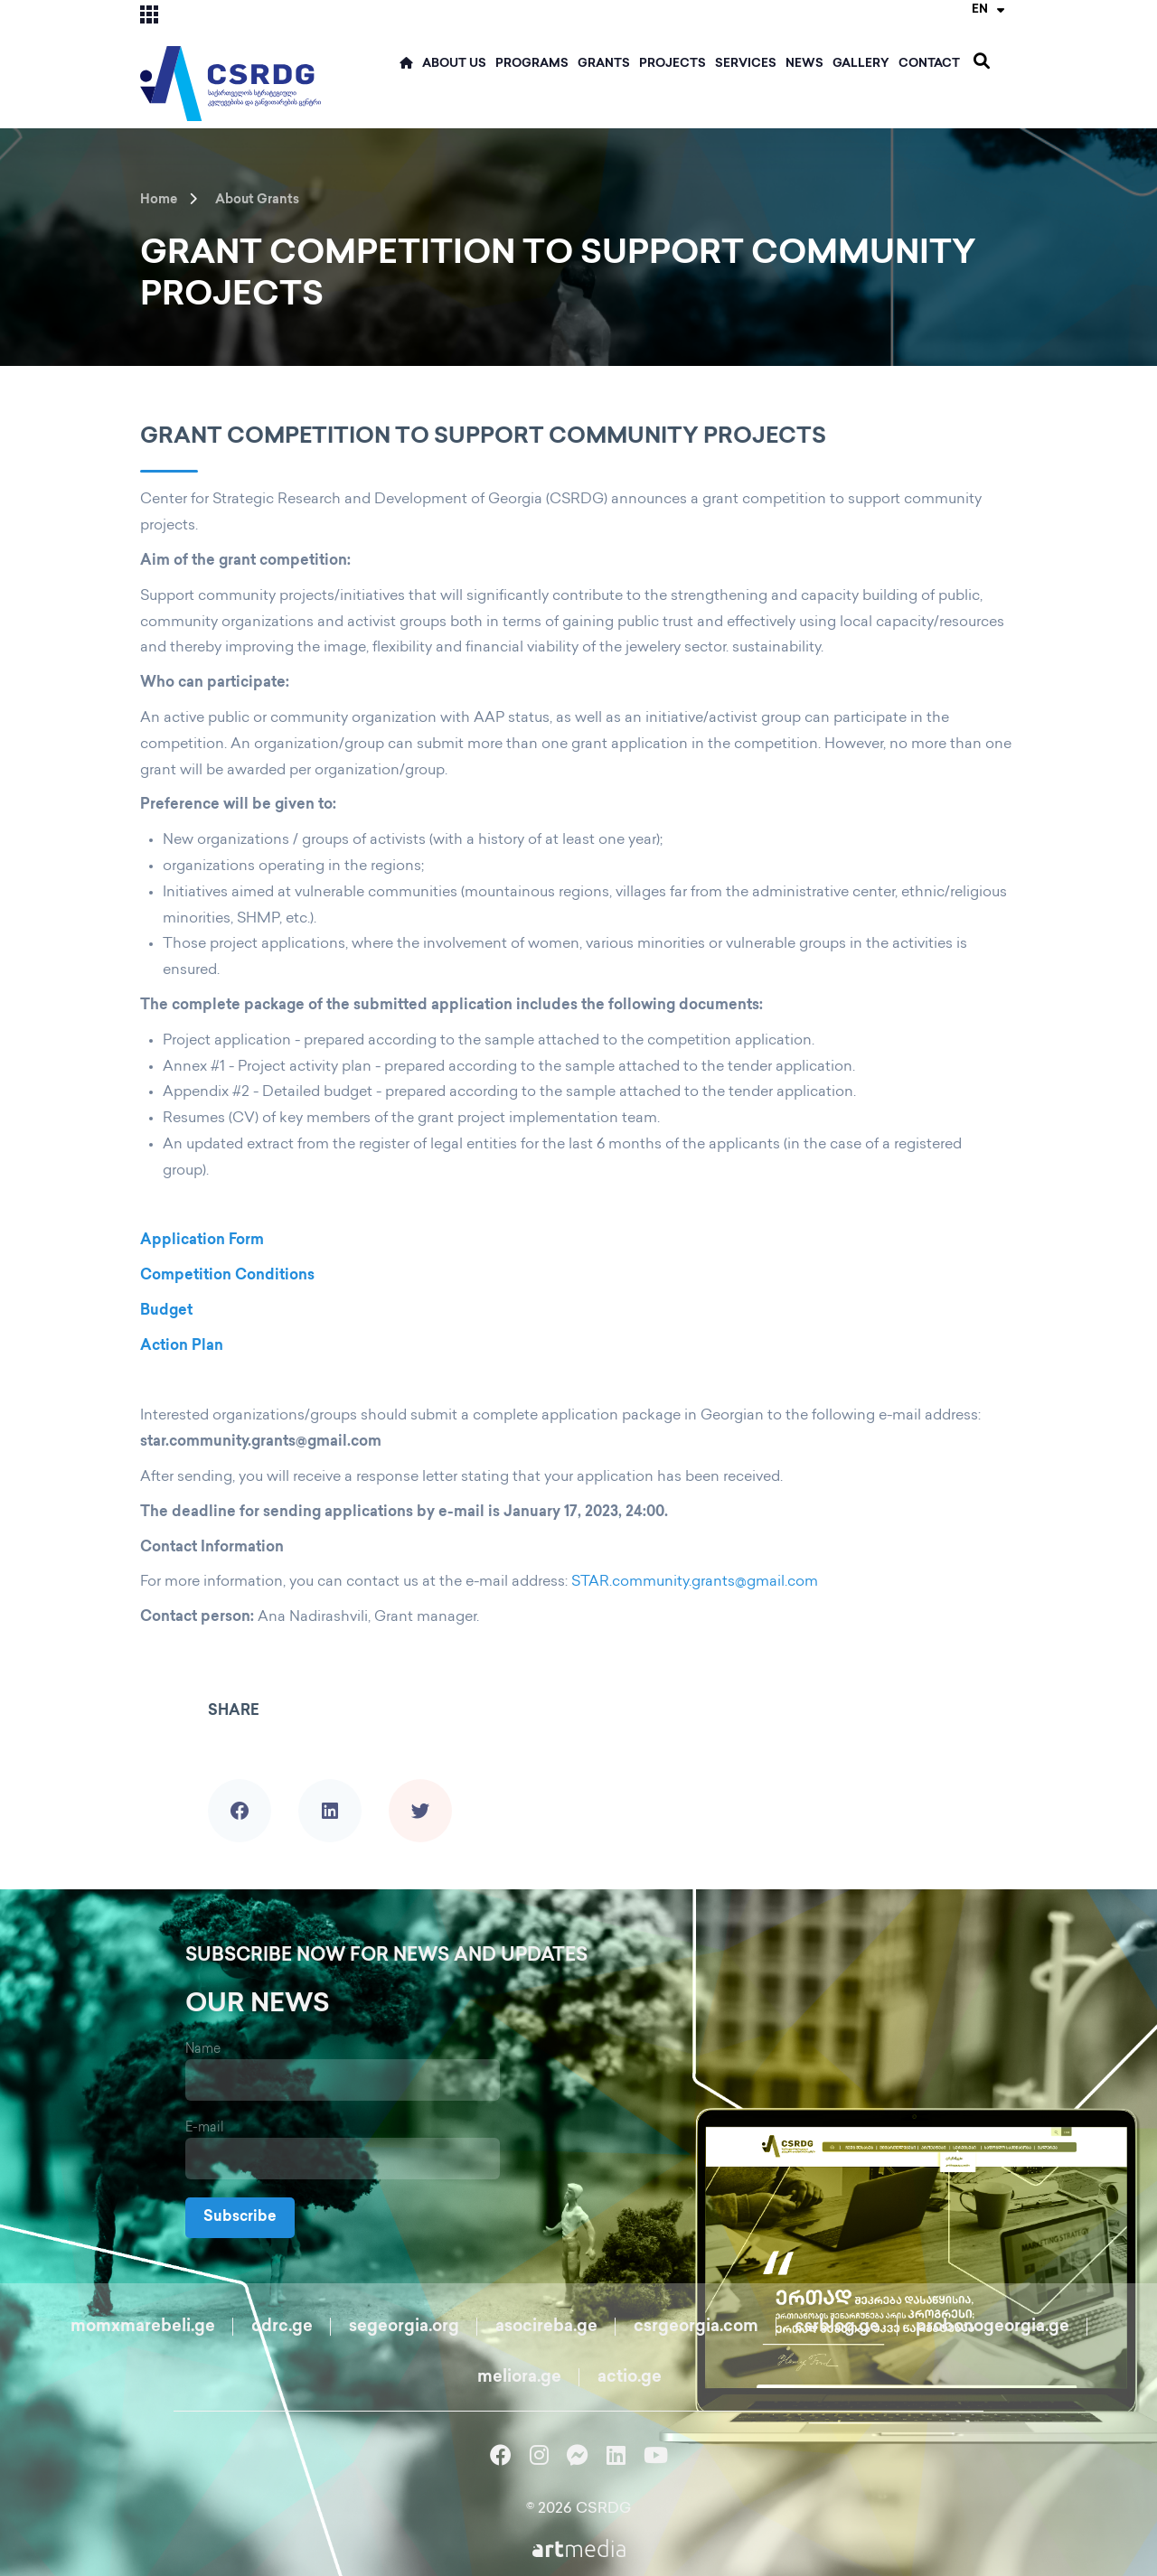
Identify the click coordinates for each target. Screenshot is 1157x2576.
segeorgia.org (404, 2327)
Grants (604, 64)
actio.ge (629, 2377)
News (804, 64)
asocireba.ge (546, 2327)
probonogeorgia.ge (992, 2327)
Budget (166, 1311)
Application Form (202, 1241)
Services (745, 64)
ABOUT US (454, 64)
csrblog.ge (837, 2327)
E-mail (204, 2128)
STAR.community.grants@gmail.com (694, 1582)
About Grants (257, 200)
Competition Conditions (227, 1276)
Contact (929, 64)
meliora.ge (519, 2377)
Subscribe (240, 2217)
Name (203, 2049)
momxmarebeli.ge (143, 2327)
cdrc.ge (282, 2327)
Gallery (860, 64)
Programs (532, 64)
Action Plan (181, 1346)
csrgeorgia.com (696, 2327)
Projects (672, 64)
